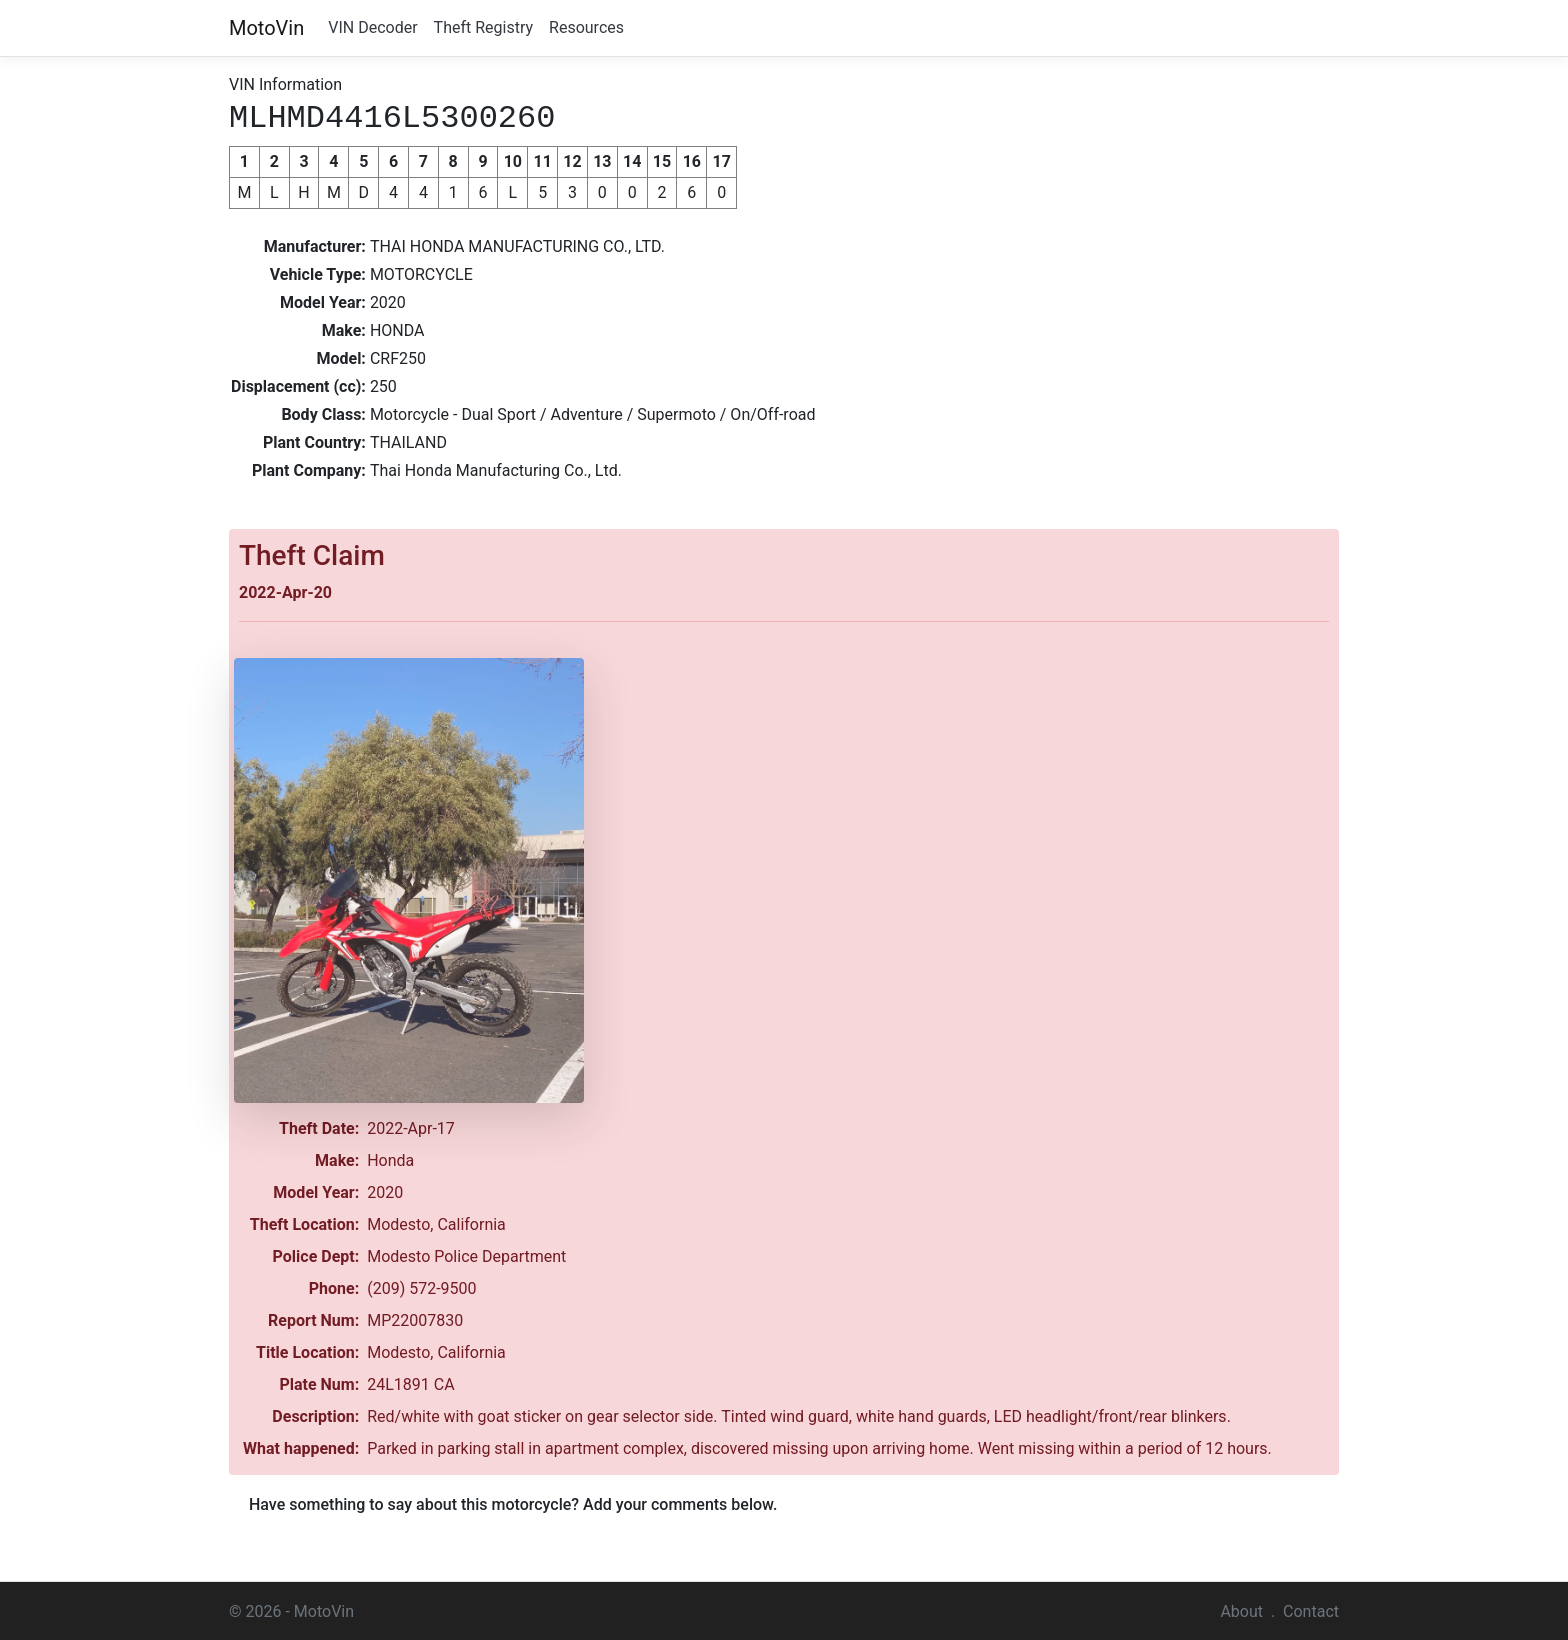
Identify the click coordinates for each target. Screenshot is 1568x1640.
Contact (1311, 1609)
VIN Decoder (372, 27)
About (1241, 1609)
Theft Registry (483, 27)
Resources (586, 27)
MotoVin (266, 28)
